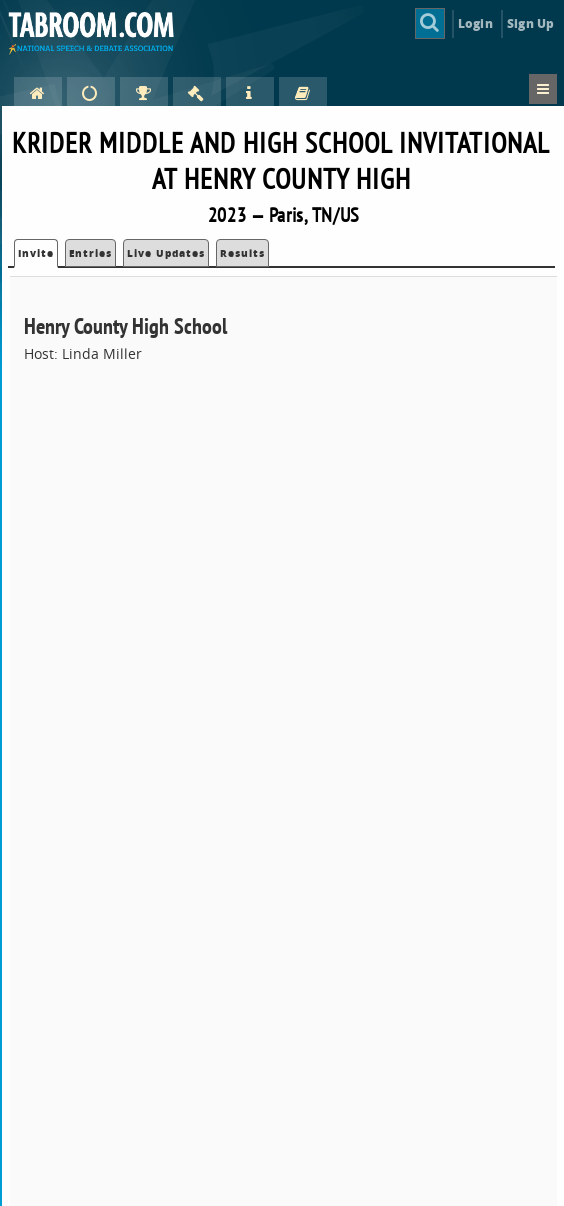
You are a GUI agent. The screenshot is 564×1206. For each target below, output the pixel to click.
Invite (36, 253)
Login (475, 23)
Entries (90, 253)
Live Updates (166, 253)
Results (242, 253)
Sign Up (530, 23)
